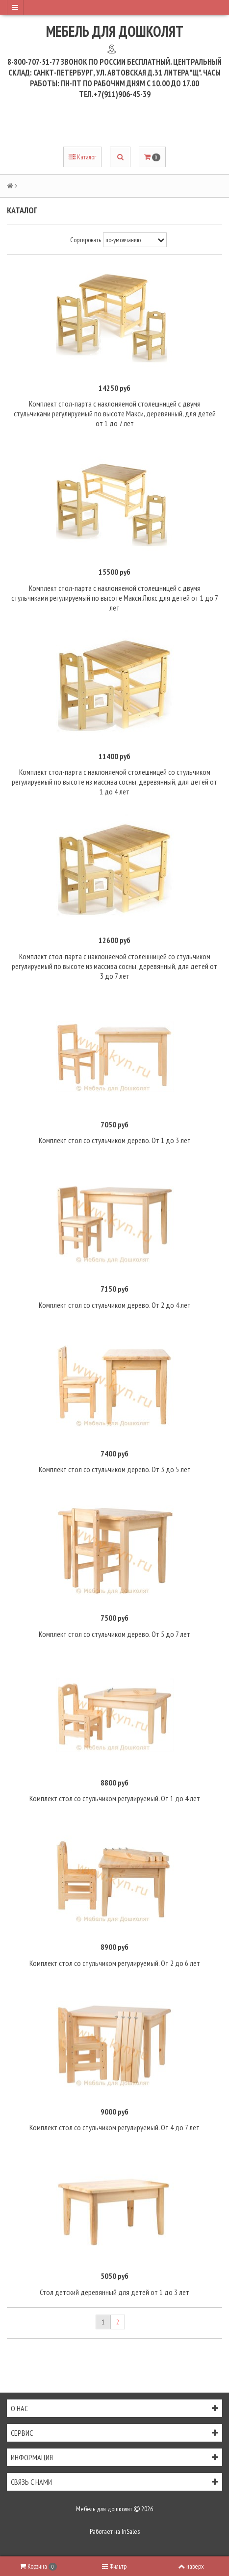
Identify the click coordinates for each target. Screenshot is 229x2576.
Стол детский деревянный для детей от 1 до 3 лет (114, 2292)
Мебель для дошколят (114, 31)
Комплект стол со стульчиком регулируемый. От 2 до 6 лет (114, 1963)
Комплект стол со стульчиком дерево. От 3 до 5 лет (115, 1469)
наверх (191, 2566)
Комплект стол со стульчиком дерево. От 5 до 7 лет (114, 1634)
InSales (131, 2531)
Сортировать (85, 239)
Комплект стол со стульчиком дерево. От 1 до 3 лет (115, 1140)
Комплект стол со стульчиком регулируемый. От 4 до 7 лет (114, 2127)
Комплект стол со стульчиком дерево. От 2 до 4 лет (115, 1305)
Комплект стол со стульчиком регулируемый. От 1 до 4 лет (114, 1798)
